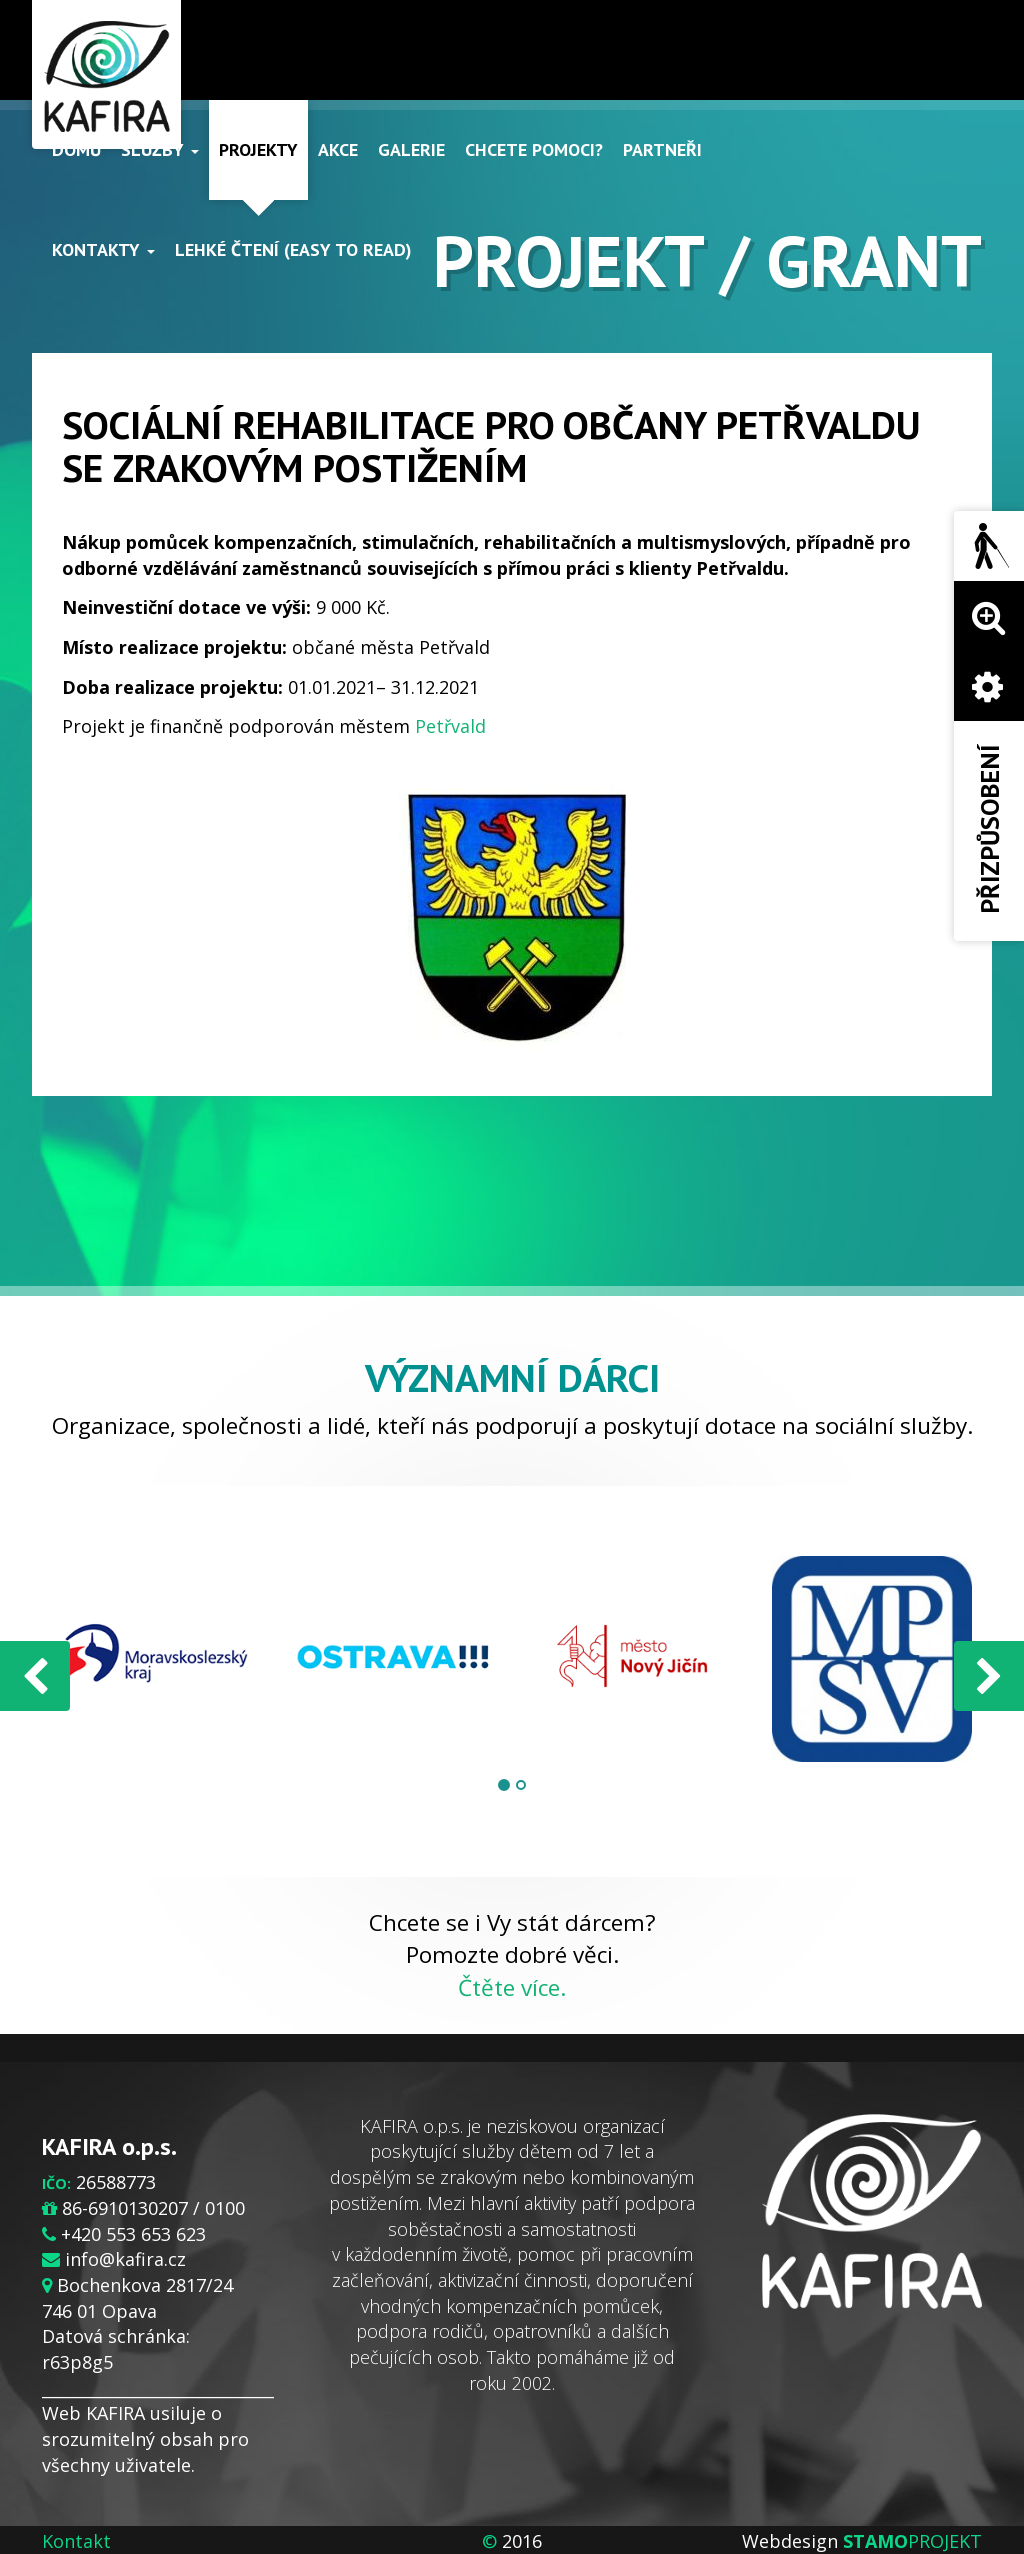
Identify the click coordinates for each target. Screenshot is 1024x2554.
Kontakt (76, 2541)
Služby (160, 149)
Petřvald (450, 726)
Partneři (662, 149)
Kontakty (103, 249)
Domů (76, 149)
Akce (338, 149)
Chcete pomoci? (534, 149)
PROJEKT (912, 2541)
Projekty (258, 149)
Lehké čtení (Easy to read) (293, 249)
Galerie (411, 149)
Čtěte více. (512, 1987)
